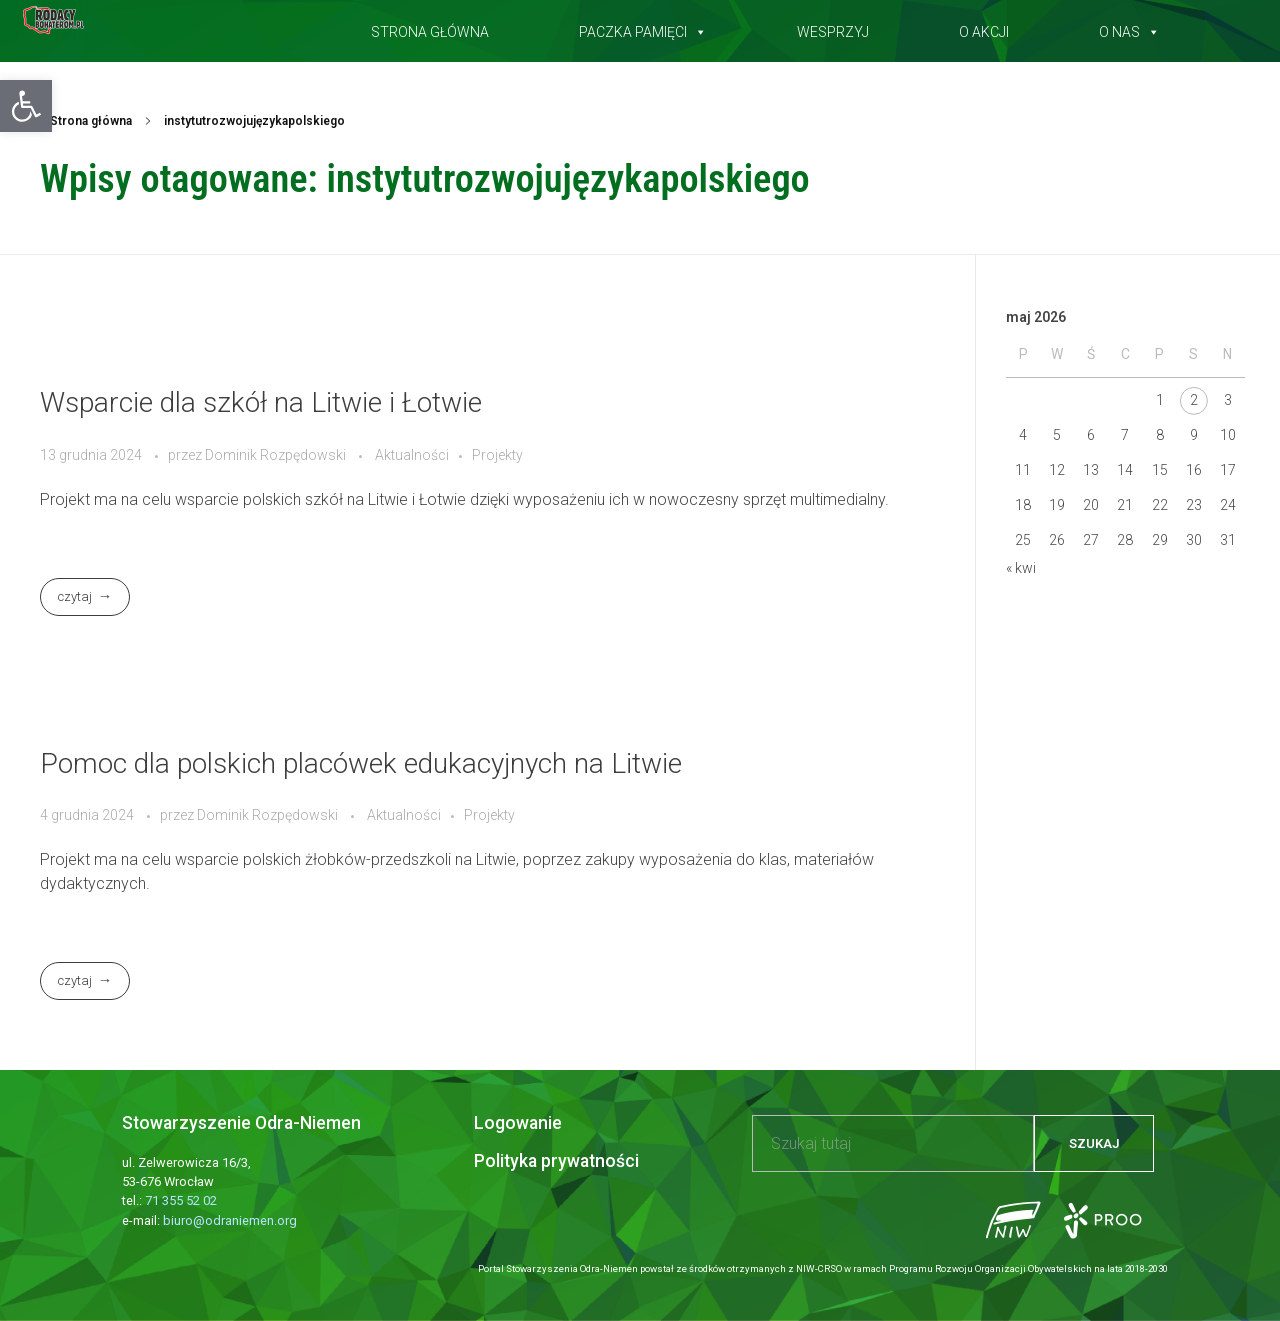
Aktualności (412, 455)
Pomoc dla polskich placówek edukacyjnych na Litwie (361, 763)
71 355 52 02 (181, 1200)
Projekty (497, 455)
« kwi (1021, 568)
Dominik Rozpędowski (277, 455)
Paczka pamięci (643, 28)
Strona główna (430, 28)
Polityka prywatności (556, 1161)
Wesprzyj (833, 28)
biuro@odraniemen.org (230, 1220)
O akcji (984, 28)
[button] (26, 106)
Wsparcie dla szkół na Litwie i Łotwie (261, 402)
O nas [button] (1129, 28)
